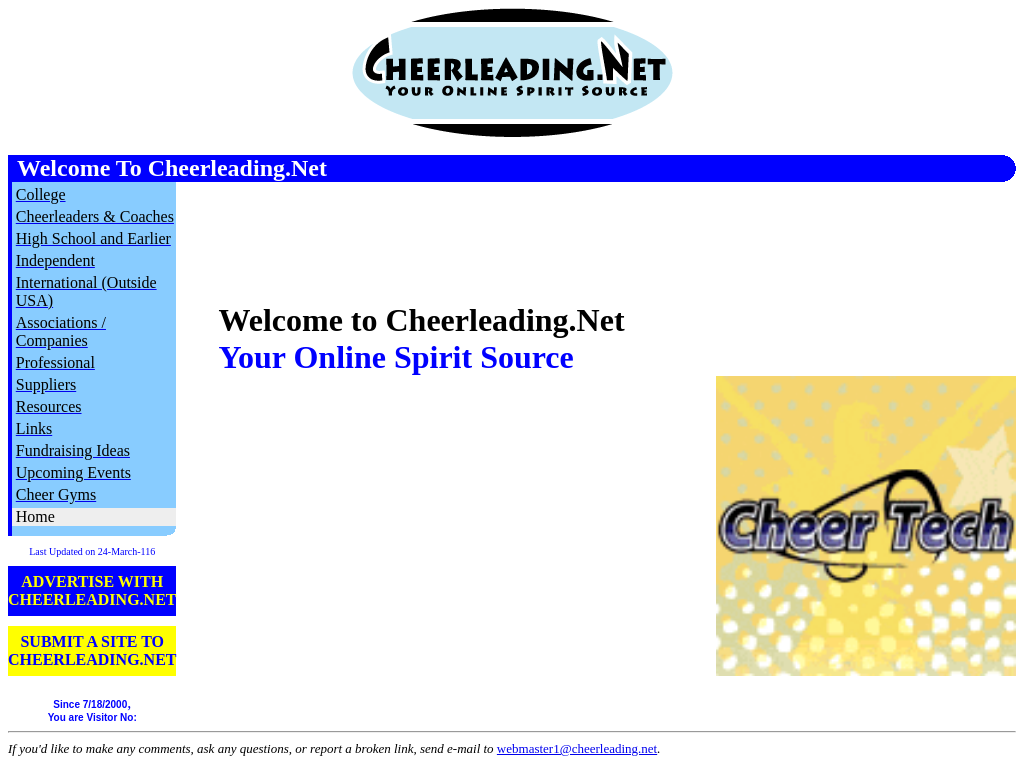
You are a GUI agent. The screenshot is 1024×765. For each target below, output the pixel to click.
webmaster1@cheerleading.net (577, 748)
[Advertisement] (782, 232)
